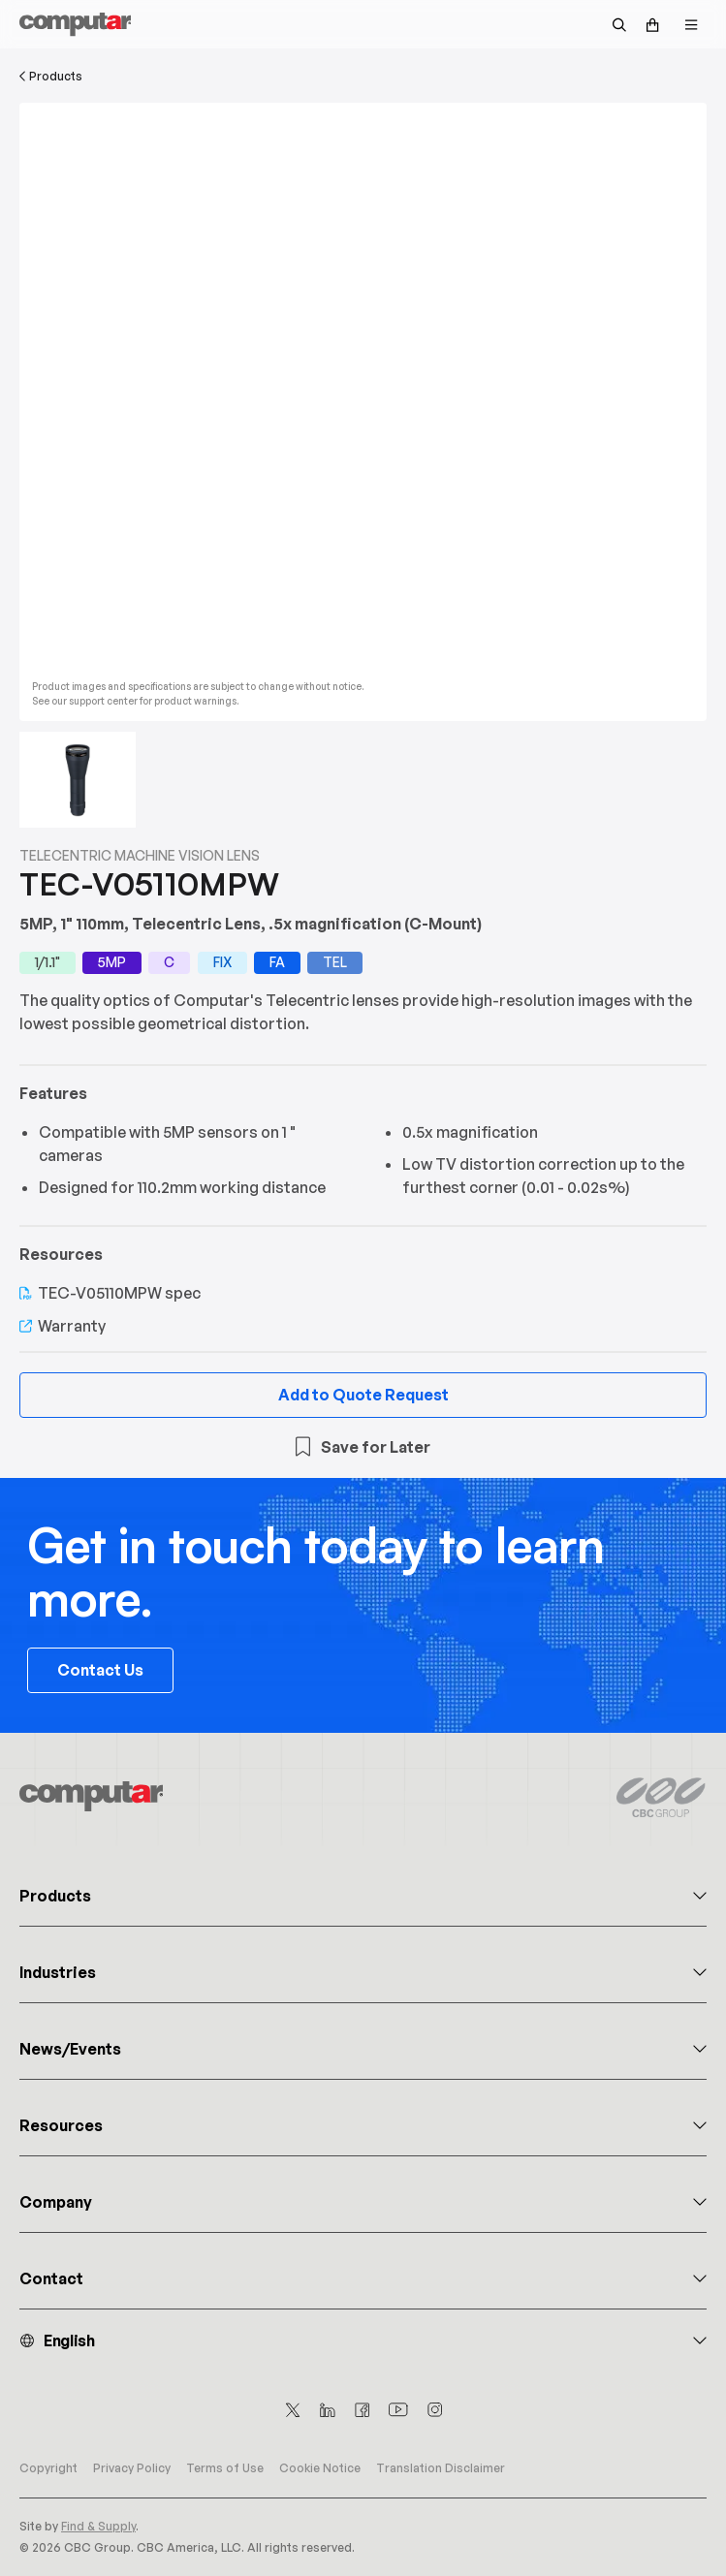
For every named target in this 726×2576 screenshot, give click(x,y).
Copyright (48, 2468)
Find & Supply (98, 2526)
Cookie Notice (320, 2468)
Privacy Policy (132, 2468)
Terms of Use (225, 2468)
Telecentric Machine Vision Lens (139, 855)
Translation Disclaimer (440, 2468)
